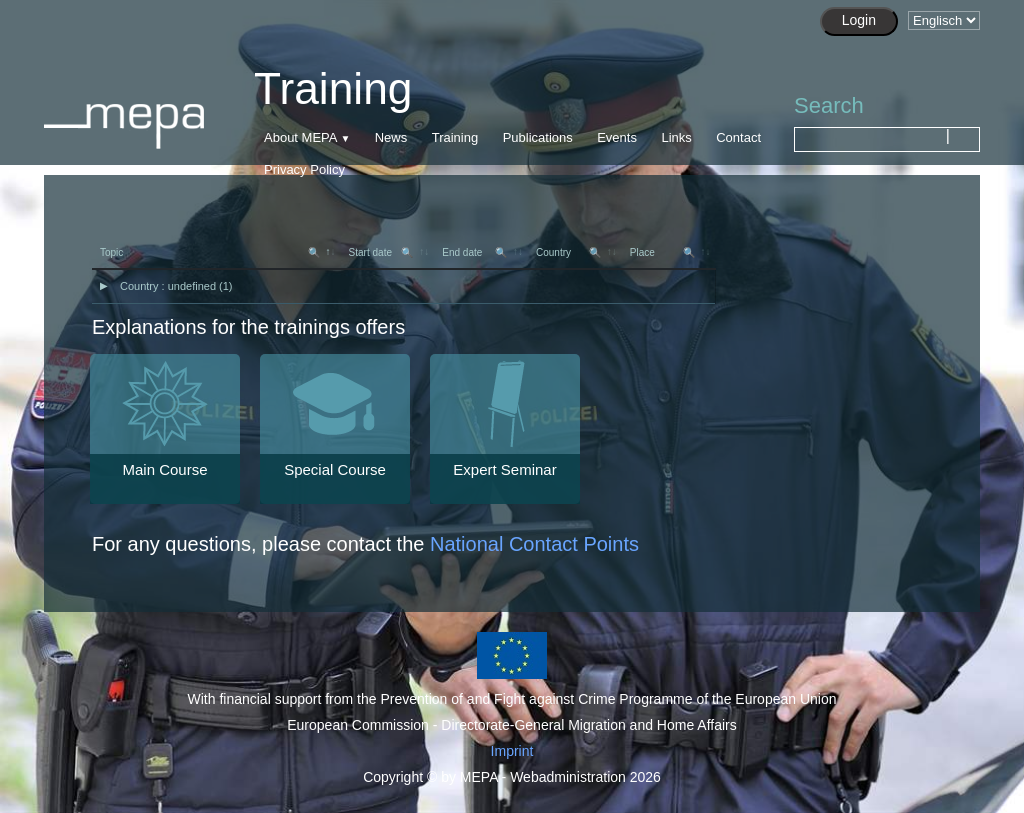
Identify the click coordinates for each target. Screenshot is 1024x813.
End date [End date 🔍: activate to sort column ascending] (474, 252)
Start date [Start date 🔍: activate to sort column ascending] (381, 252)
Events (617, 137)
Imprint (512, 751)
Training (455, 137)
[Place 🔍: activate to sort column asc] (669, 253)
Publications (538, 137)
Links (676, 137)
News (391, 137)
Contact (738, 137)
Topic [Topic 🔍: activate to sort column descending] (210, 252)
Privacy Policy (304, 169)
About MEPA (300, 137)
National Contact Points (534, 544)
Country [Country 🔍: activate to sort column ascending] (568, 252)
